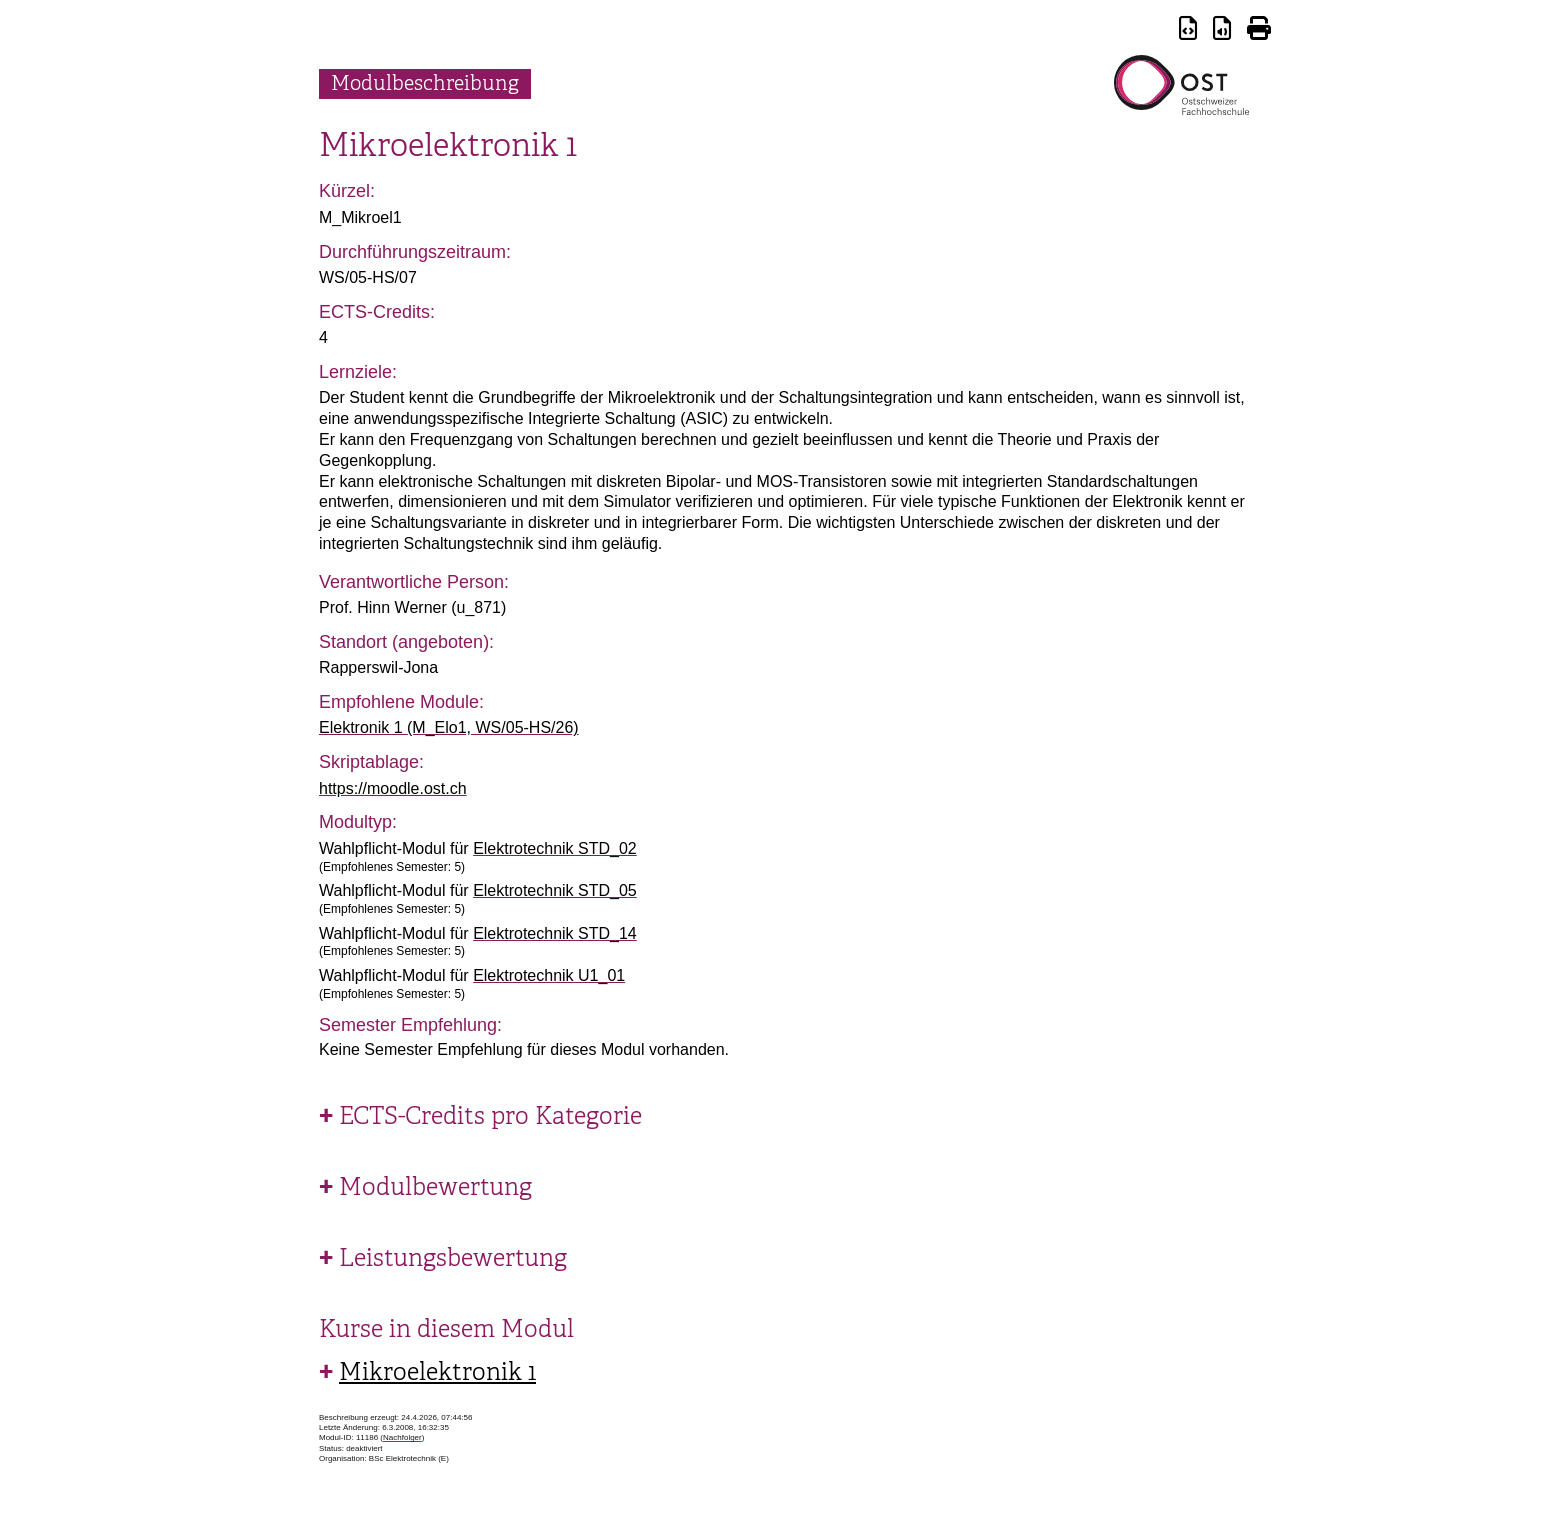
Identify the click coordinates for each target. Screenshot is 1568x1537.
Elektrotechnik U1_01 (549, 975)
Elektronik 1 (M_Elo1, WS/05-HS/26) (449, 727)
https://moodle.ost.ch (393, 788)
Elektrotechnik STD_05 (555, 890)
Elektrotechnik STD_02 (555, 848)
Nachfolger (402, 1437)
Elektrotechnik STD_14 (555, 933)
